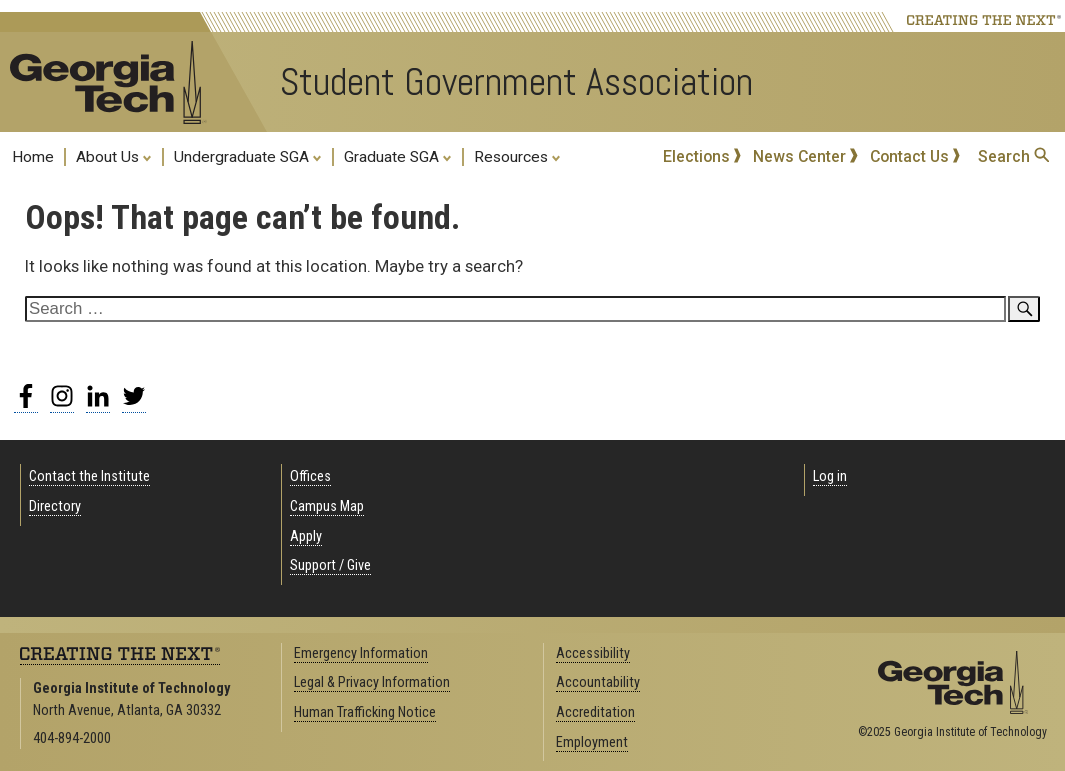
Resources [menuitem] (517, 156)
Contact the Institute (89, 476)
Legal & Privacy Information (372, 682)
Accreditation (595, 712)
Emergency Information (361, 653)
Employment (592, 742)
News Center (805, 156)
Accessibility (593, 653)
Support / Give (330, 565)
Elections (702, 156)
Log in (830, 476)
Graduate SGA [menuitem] (398, 156)
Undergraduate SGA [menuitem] (248, 156)
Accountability (598, 682)
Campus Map (327, 506)
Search (1013, 156)
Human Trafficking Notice (365, 712)
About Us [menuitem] (114, 156)
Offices (310, 476)
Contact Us (915, 156)
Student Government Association (516, 82)
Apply (306, 536)
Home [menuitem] (33, 157)
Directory (55, 506)
